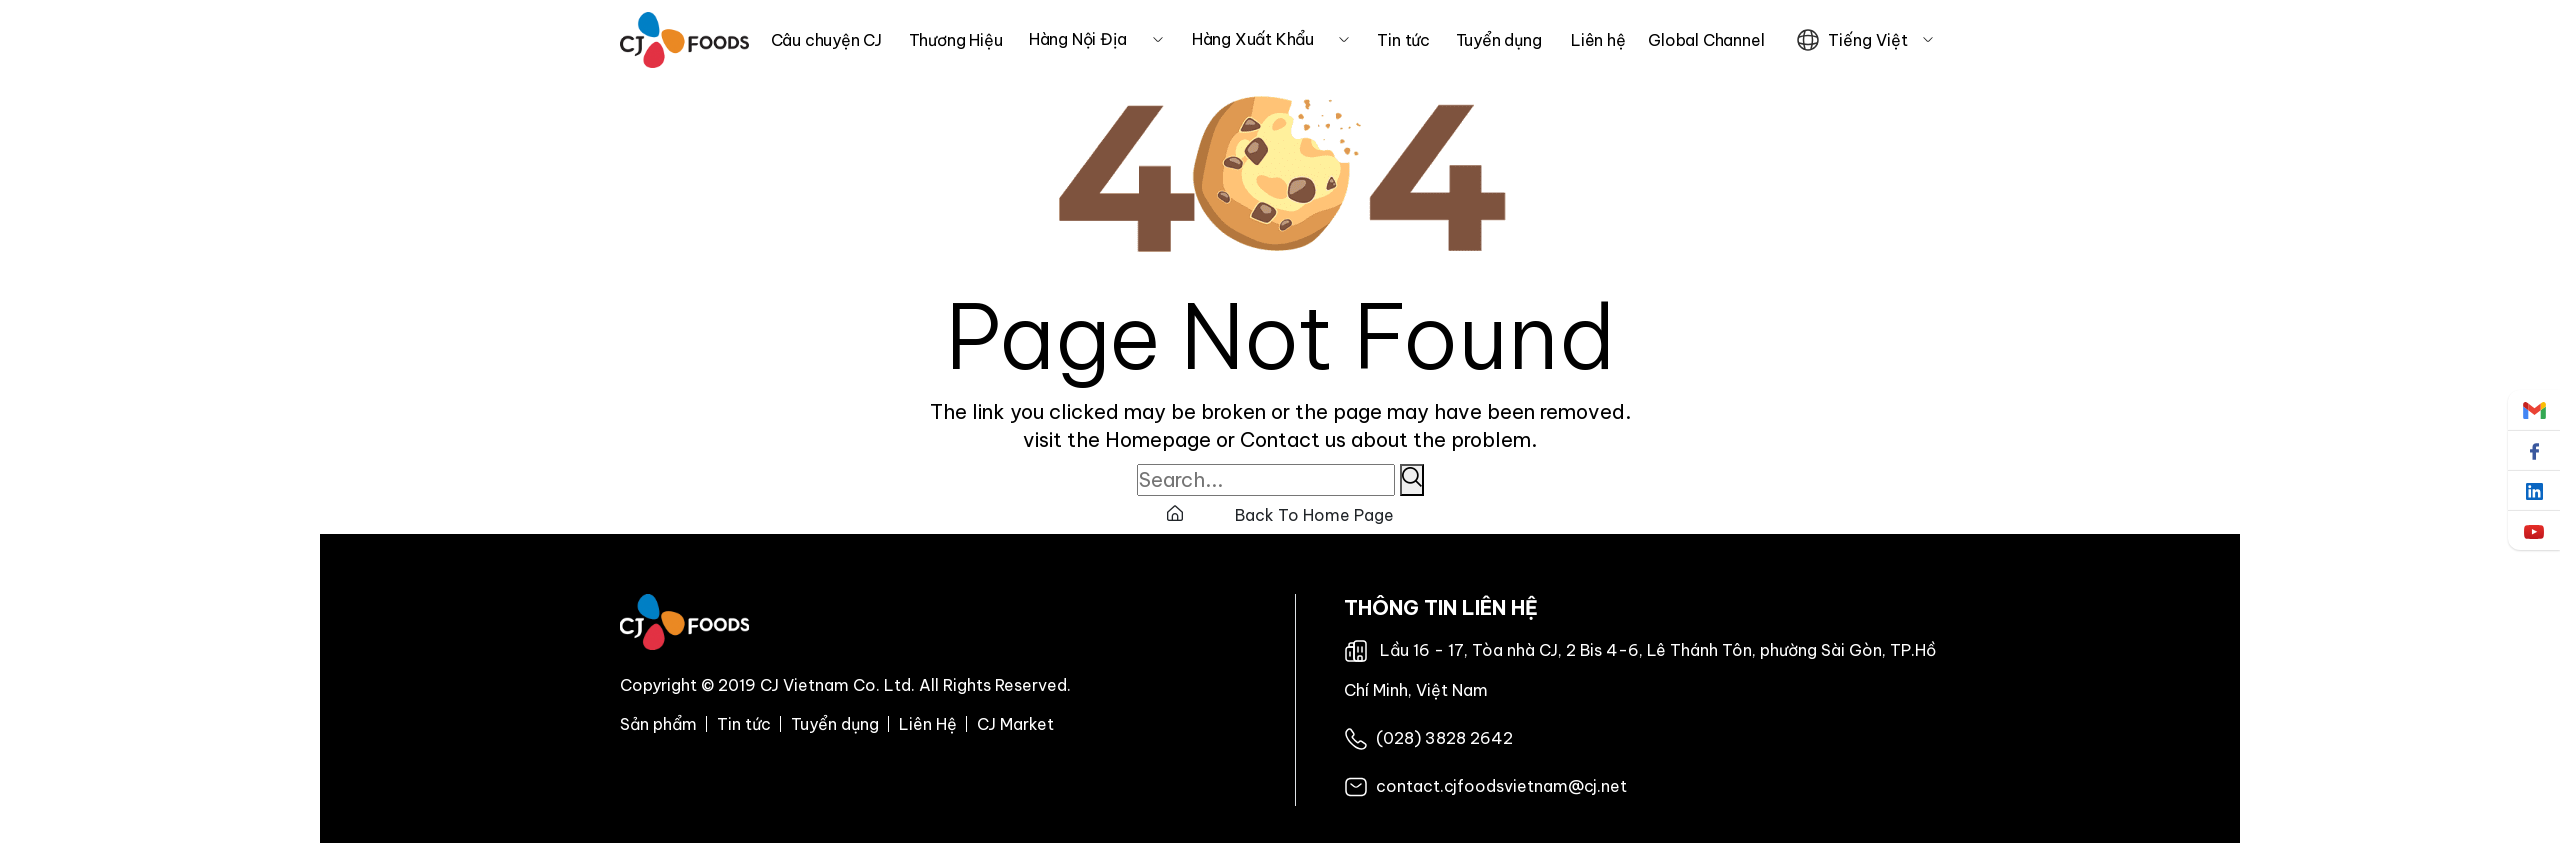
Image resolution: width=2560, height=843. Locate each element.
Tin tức (744, 724)
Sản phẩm (658, 724)
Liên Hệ (928, 724)
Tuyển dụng (835, 724)
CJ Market (1015, 724)
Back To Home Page (1280, 515)
